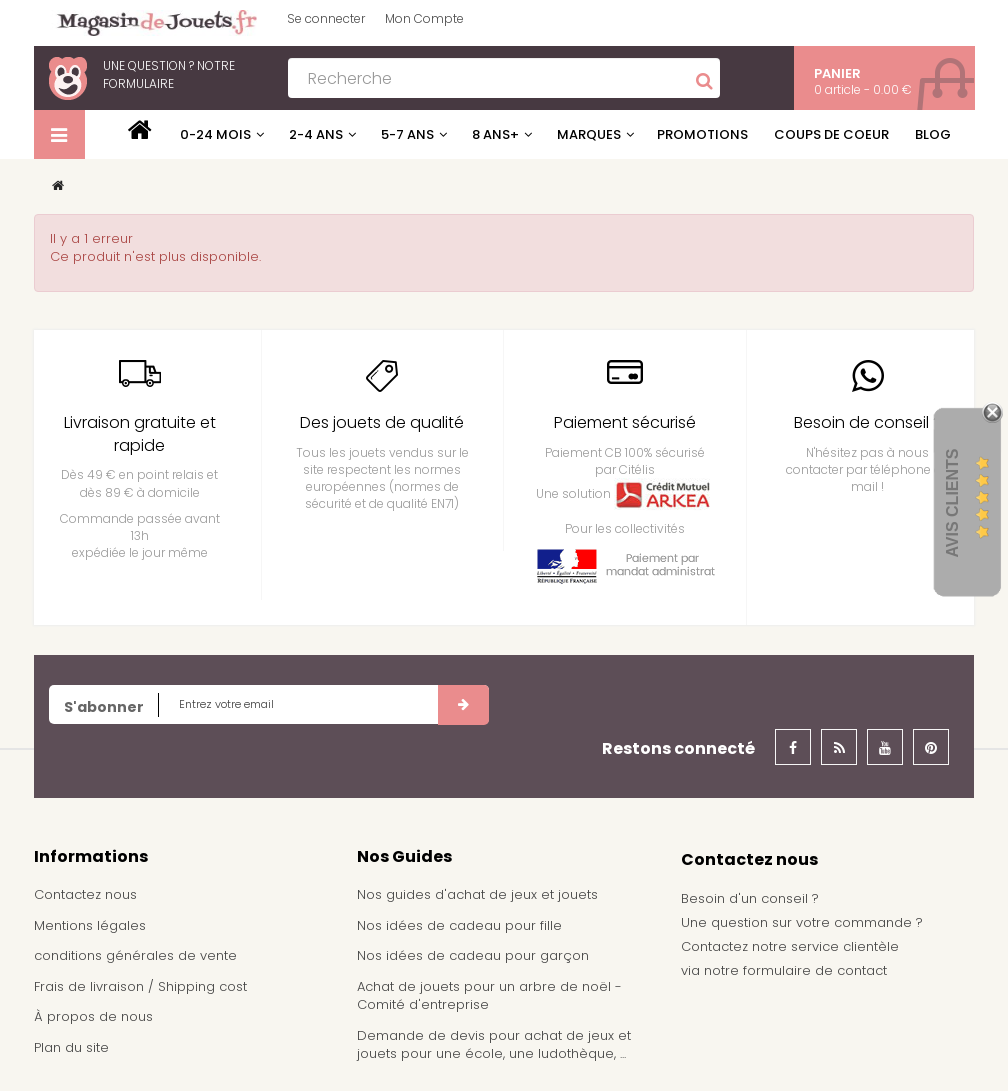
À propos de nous (93, 1016)
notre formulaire (169, 74)
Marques (589, 134)
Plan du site (71, 1047)
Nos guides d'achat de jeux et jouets (477, 894)
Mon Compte (424, 18)
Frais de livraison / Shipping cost (140, 986)
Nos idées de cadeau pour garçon (473, 955)
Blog (933, 134)
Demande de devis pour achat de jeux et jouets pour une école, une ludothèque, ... (494, 1045)
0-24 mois (215, 134)
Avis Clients (952, 502)
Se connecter (326, 18)
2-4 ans (316, 134)
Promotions (702, 134)
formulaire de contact (815, 970)
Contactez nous (85, 894)
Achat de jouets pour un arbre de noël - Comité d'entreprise (489, 996)
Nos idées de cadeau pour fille (459, 925)
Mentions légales (90, 925)
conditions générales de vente (135, 955)
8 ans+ (495, 134)
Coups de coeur (831, 134)
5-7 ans (407, 134)
